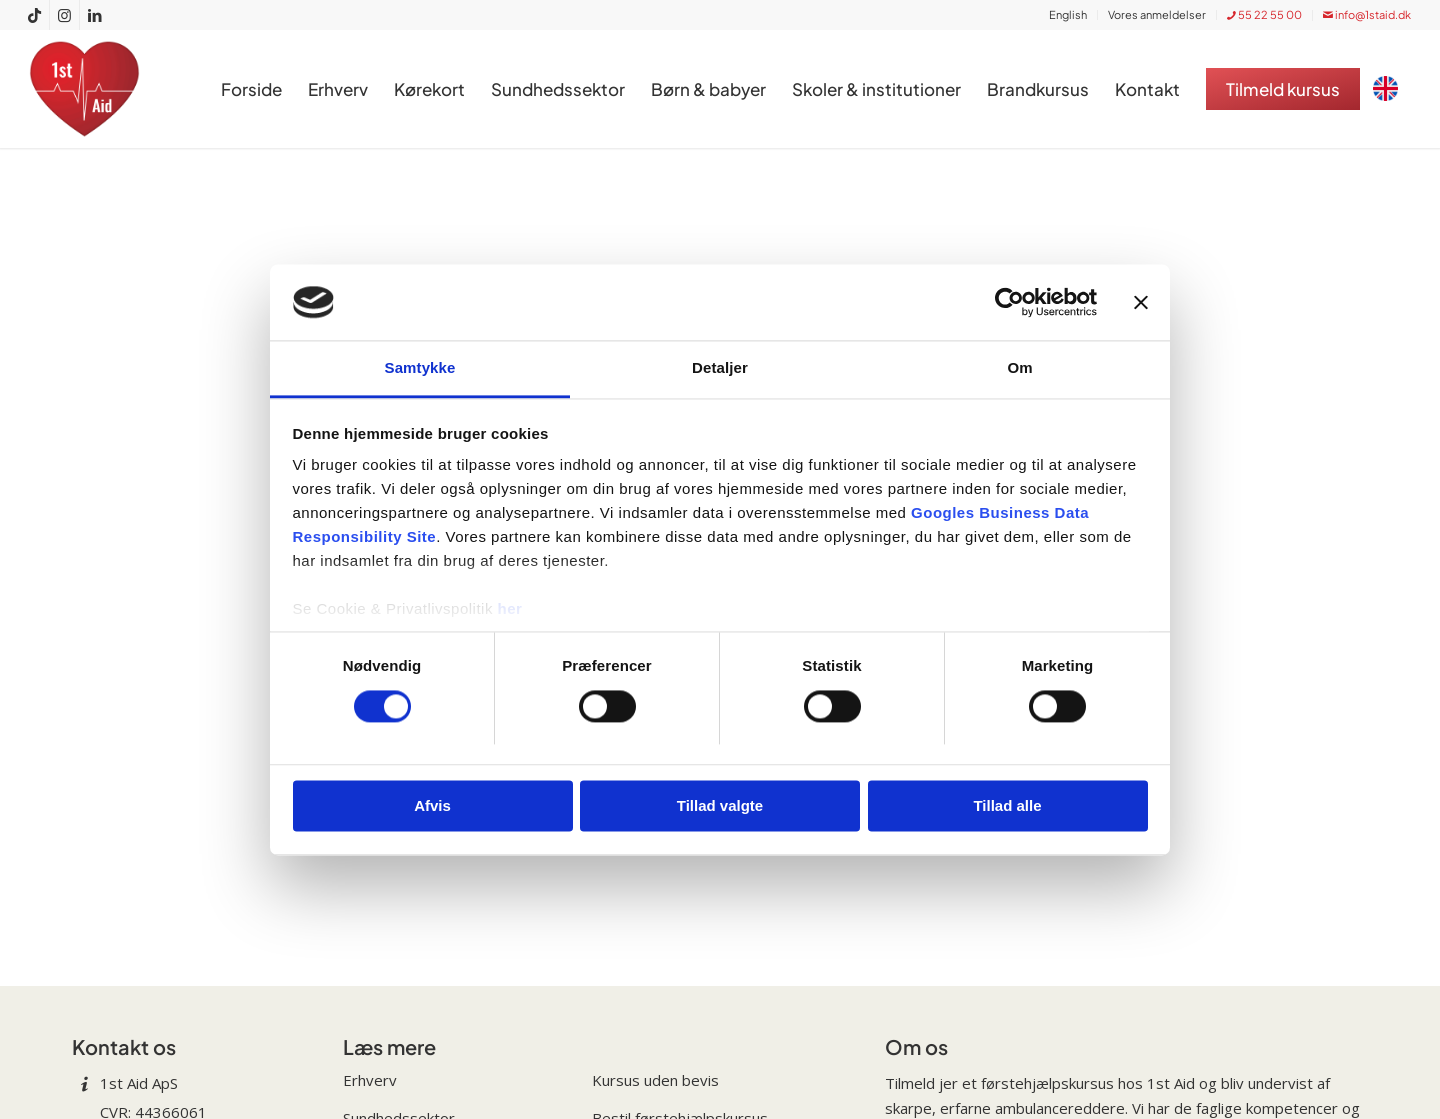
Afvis (432, 806)
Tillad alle (1007, 806)
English (1068, 14)
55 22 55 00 (1264, 14)
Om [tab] (1019, 368)
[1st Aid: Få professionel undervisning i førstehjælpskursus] (89, 89)
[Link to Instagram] (64, 15)
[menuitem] (1068, 15)
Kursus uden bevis (655, 1080)
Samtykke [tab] (420, 368)
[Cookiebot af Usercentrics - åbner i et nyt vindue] (1009, 302)
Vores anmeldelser (1157, 14)
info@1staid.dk (1367, 14)
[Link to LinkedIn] (95, 15)
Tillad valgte (720, 806)
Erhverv (370, 1080)
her (510, 609)
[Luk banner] (1141, 302)
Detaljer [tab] (720, 368)
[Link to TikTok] (34, 15)
